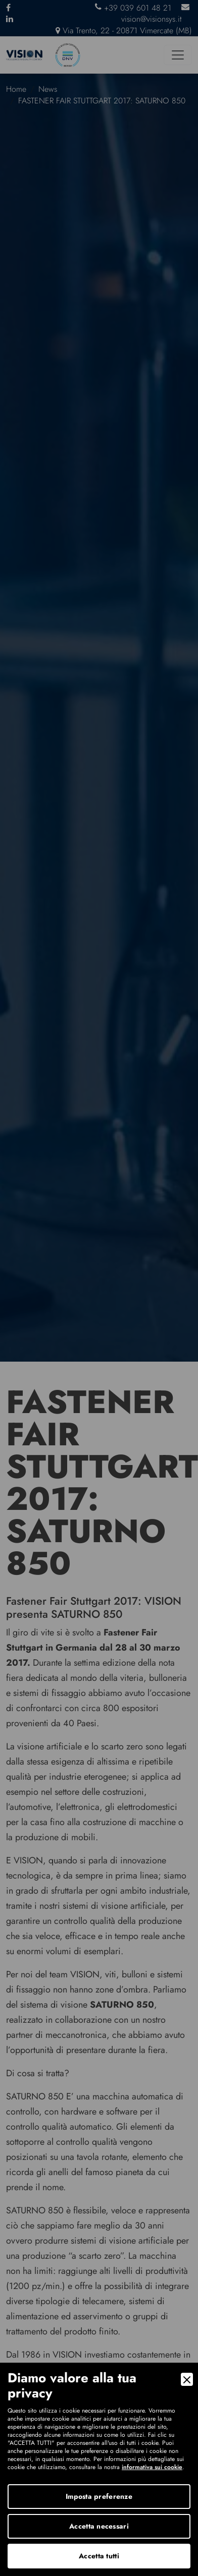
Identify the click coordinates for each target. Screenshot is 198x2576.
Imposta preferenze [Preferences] (99, 2496)
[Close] (187, 2379)
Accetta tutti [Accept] (99, 2556)
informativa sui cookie (152, 2467)
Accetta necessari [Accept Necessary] (99, 2526)
